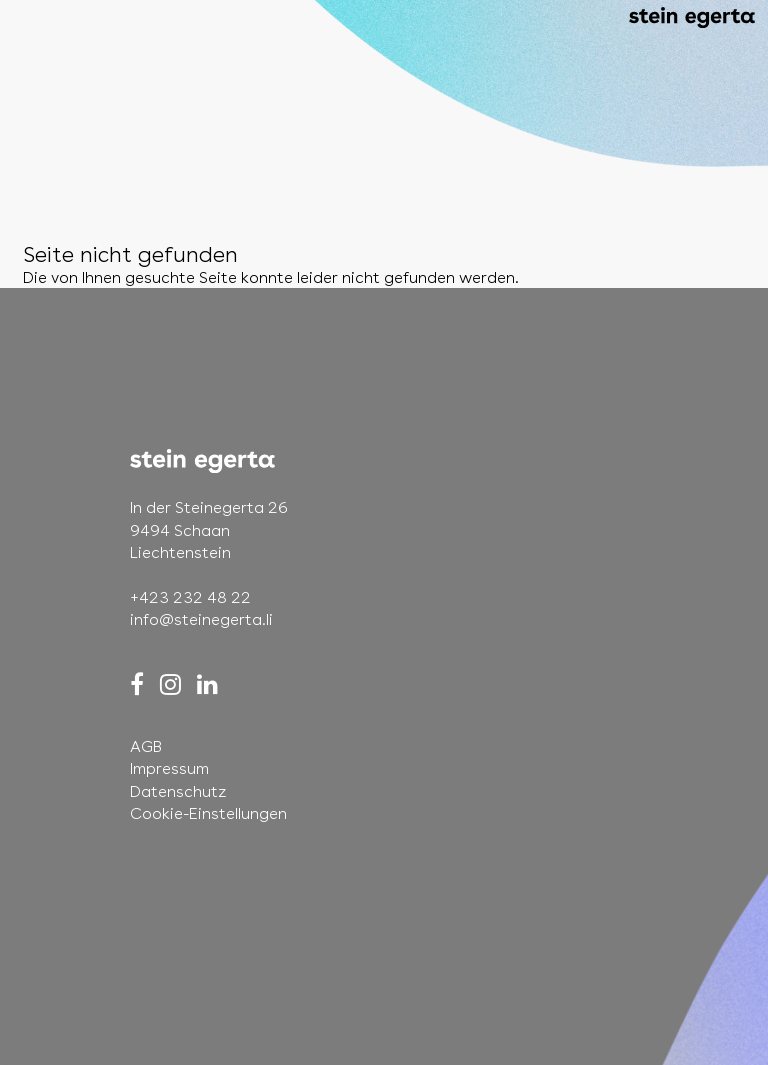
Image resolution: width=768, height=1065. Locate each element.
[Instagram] (170, 684)
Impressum (169, 768)
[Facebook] (137, 684)
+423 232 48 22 (190, 597)
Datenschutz (178, 791)
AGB (146, 746)
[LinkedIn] (207, 684)
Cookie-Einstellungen (208, 813)
